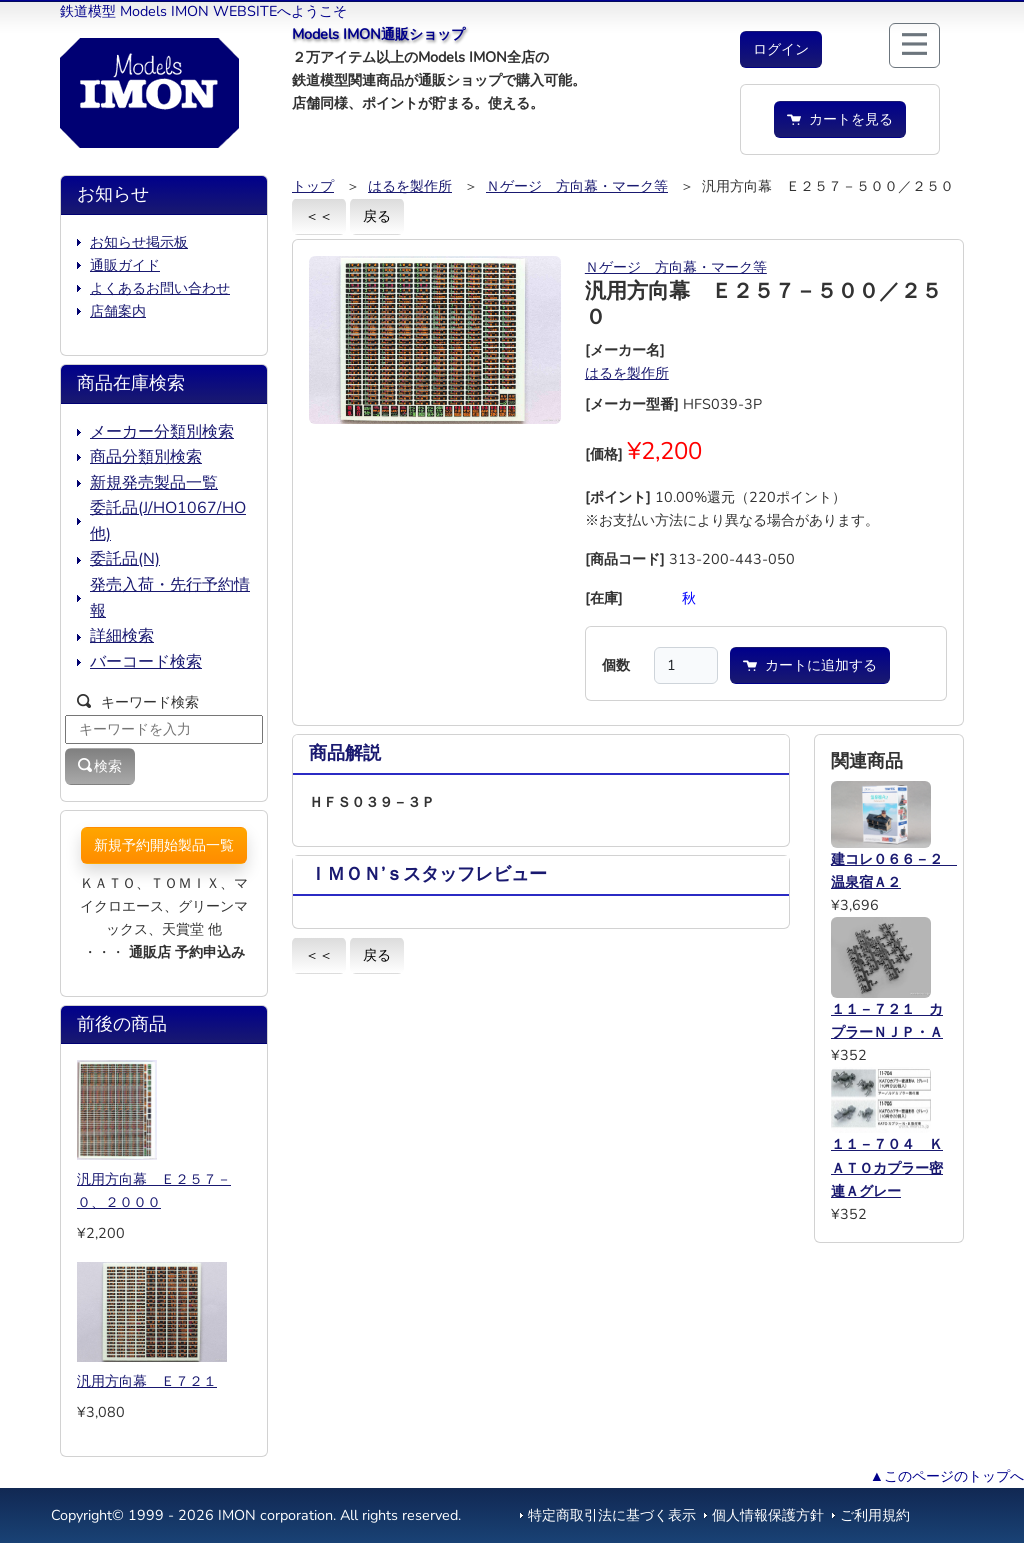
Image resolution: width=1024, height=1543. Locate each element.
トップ (313, 186)
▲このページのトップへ (947, 1476)
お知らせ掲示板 (139, 242)
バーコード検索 (146, 662)
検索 (100, 766)
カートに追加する (810, 665)
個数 (616, 665)
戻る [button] (377, 216)
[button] (781, 49)
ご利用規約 (875, 1515)
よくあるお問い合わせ (160, 288)
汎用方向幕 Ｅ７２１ (147, 1381)
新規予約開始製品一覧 (164, 845)
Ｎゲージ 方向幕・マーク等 (577, 186)
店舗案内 (118, 311)
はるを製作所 (410, 186)
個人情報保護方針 (768, 1515)
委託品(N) (125, 559)
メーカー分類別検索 (162, 432)
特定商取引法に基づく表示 (612, 1515)
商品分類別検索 (146, 457)
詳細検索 (122, 636)
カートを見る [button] (840, 119)
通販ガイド (125, 265)
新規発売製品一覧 (154, 483)
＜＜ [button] (319, 216)
